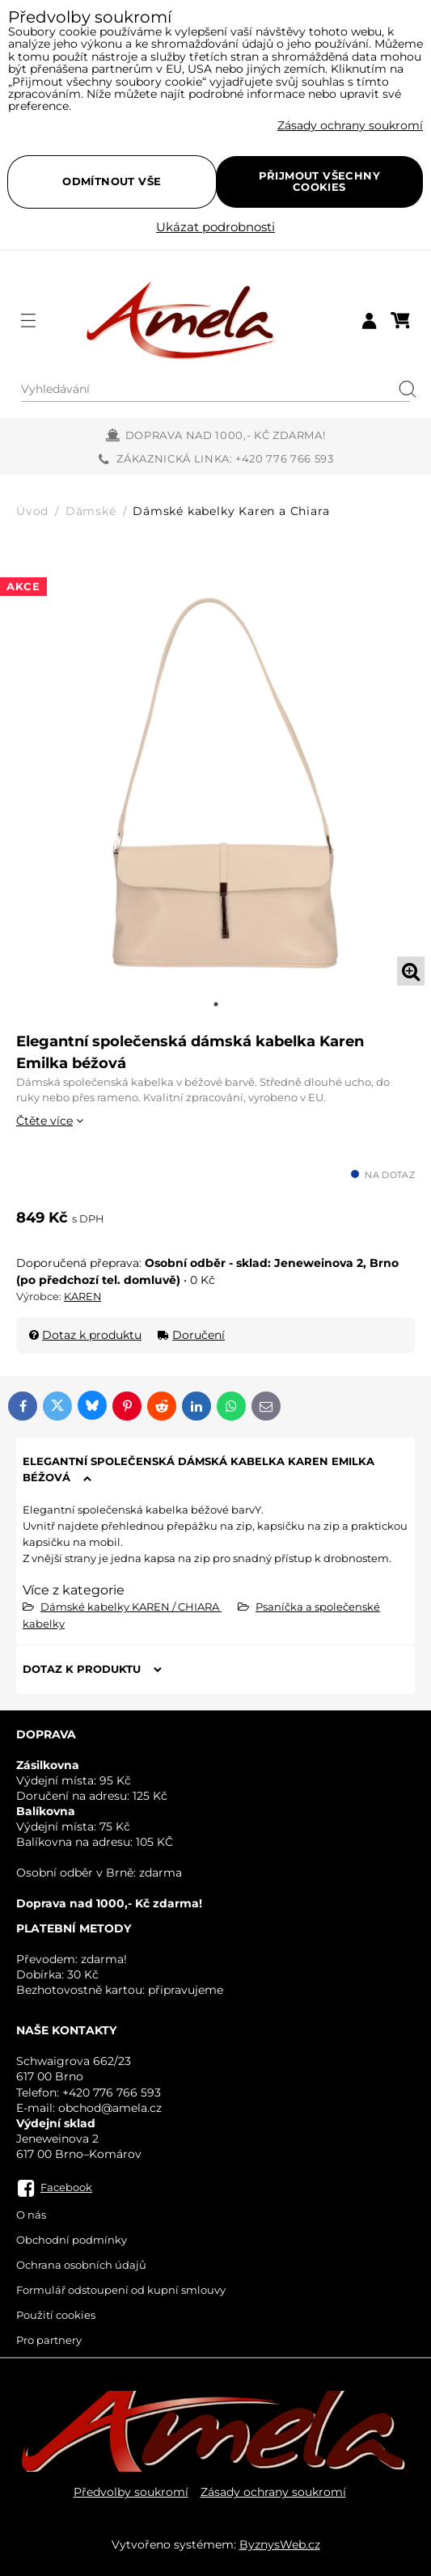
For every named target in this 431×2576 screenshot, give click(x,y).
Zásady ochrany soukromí (273, 2492)
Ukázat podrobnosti (215, 227)
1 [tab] (216, 1004)
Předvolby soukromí (131, 2492)
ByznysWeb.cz (279, 2544)
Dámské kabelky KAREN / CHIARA (131, 1606)
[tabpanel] (215, 776)
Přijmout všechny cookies (319, 181)
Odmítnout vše (111, 181)
